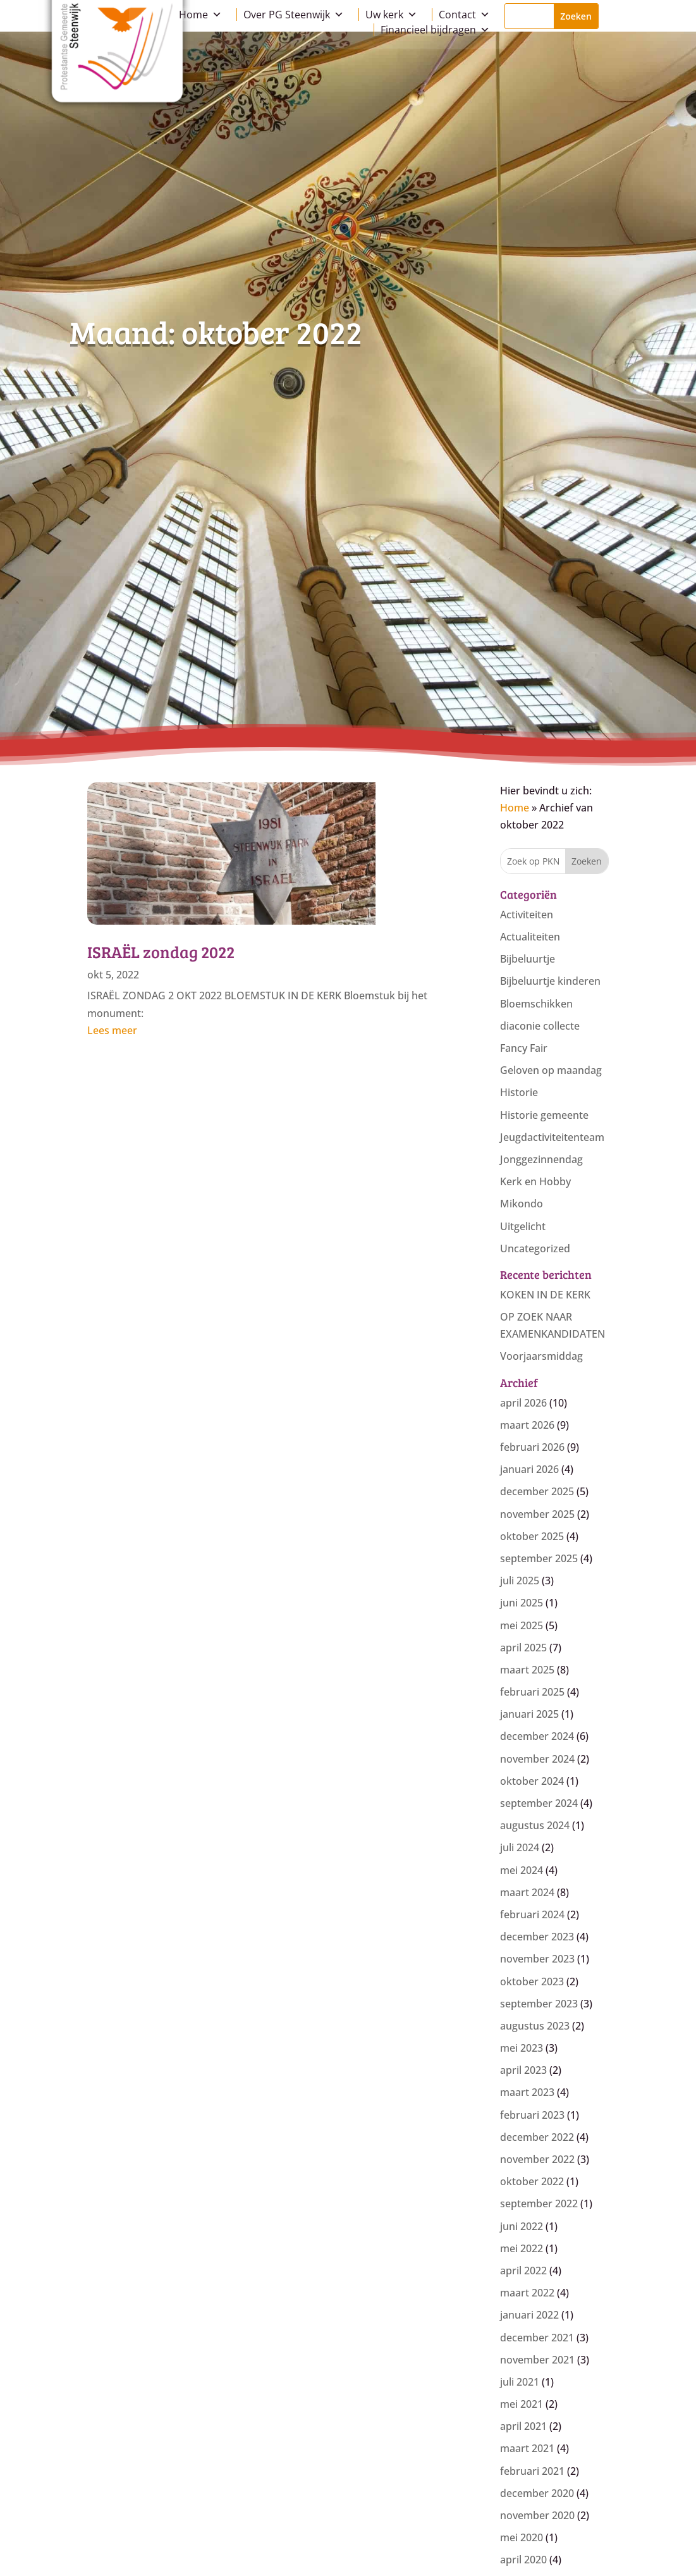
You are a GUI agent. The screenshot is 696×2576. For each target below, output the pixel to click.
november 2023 (537, 1959)
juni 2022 (521, 2226)
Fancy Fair (523, 1048)
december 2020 (537, 2493)
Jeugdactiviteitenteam (552, 1137)
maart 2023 (527, 2092)
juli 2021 (519, 2382)
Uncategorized (535, 1248)
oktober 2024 (532, 1781)
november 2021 (537, 2360)
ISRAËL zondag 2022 (161, 951)
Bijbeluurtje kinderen (550, 981)
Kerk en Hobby (535, 1181)
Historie (519, 1092)
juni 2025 (521, 1603)
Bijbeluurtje (527, 959)
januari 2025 (529, 1714)
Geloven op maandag (551, 1070)
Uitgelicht (523, 1226)
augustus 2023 (535, 2026)
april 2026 (523, 1403)
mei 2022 (521, 2248)
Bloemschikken (536, 1004)
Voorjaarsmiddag (541, 1356)
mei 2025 (521, 1625)
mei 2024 (521, 1870)
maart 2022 (527, 2293)
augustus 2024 (535, 1825)
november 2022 (537, 2159)
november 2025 (537, 1514)
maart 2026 (527, 1425)
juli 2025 (519, 1580)
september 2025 (539, 1558)
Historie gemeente (544, 1115)
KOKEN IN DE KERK (545, 1295)
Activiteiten (526, 914)
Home (200, 14)
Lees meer (112, 1030)
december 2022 (537, 2137)
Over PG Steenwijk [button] (293, 14)
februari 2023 (532, 2115)
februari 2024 (532, 1914)
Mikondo (521, 1204)
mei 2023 (521, 2048)
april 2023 (523, 2070)
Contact (464, 14)
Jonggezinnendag (541, 1159)
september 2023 (539, 2004)
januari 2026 (529, 1469)
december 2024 (537, 1736)
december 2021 (537, 2338)
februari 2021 (532, 2471)
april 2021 (523, 2426)
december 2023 (537, 1937)
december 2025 (537, 1491)
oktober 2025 (532, 1536)
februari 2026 (532, 1447)
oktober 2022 (532, 2181)
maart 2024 (527, 1892)
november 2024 (537, 1759)
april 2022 (523, 2270)
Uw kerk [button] (391, 14)
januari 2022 (529, 2315)
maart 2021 (527, 2448)
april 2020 (523, 2560)
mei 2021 (521, 2404)
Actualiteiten (530, 937)
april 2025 (523, 1648)
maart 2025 (527, 1670)
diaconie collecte (540, 1026)
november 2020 (537, 2515)
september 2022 (539, 2203)
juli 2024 (519, 1847)
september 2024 (539, 1803)
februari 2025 (532, 1692)
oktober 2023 (532, 1981)
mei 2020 (521, 2537)
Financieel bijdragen (435, 29)
